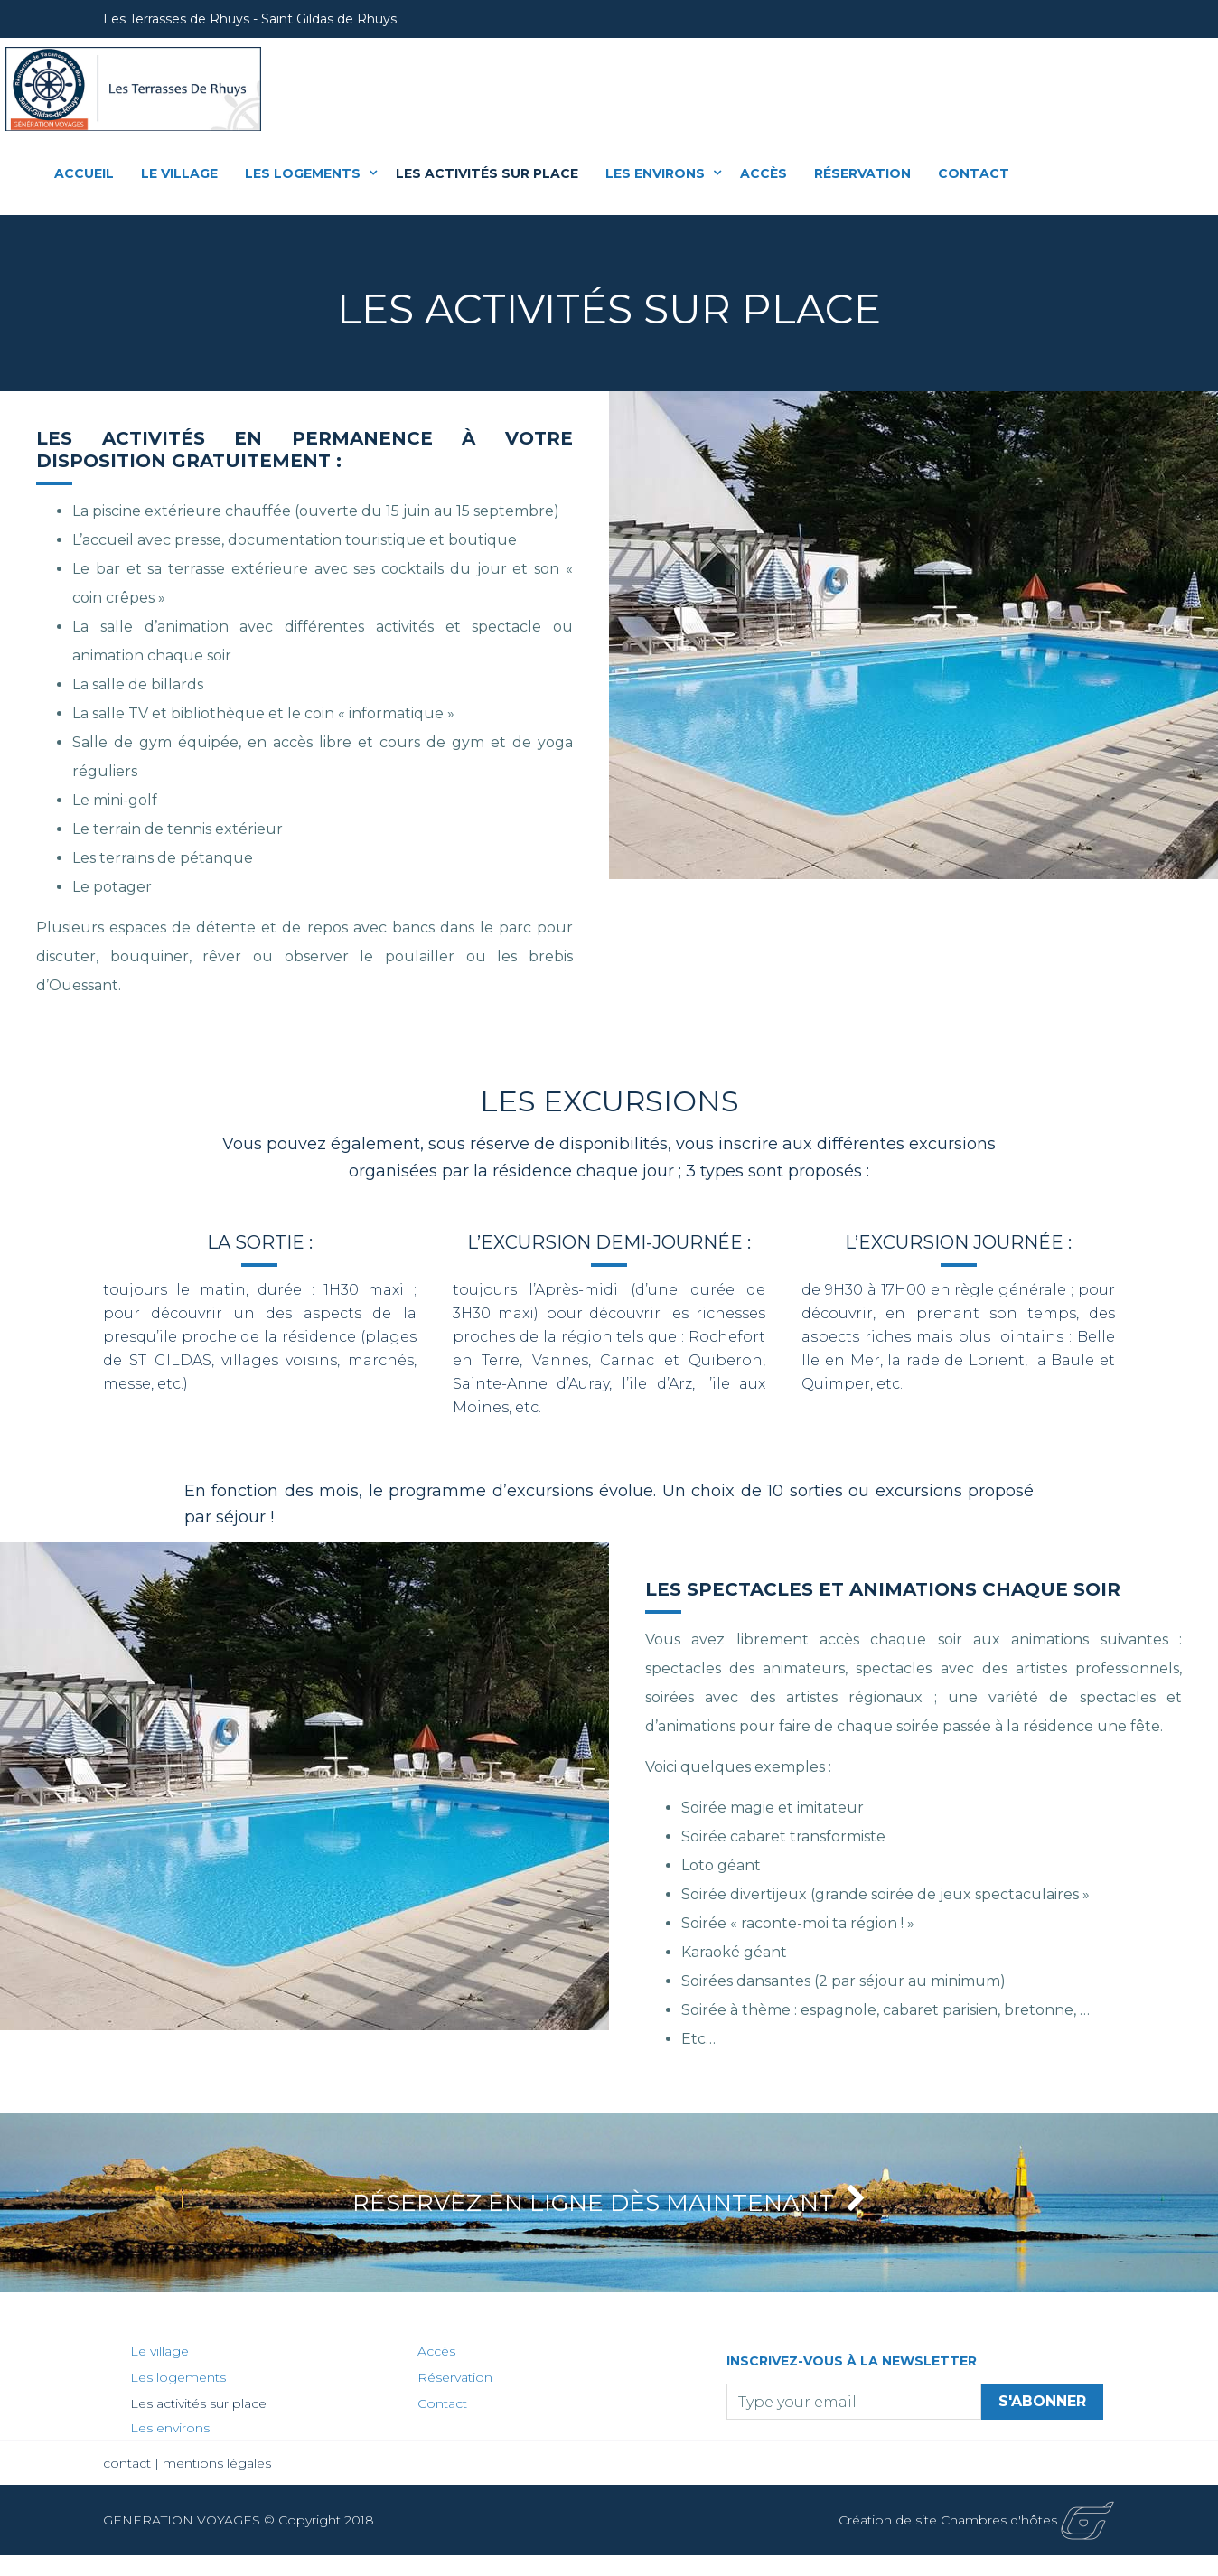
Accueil (84, 173)
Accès (763, 173)
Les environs (656, 173)
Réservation (862, 173)
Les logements (304, 173)
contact (129, 2484)
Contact (973, 173)
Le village (179, 173)
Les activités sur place (487, 173)
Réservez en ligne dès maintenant (609, 2213)
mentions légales (217, 2484)
